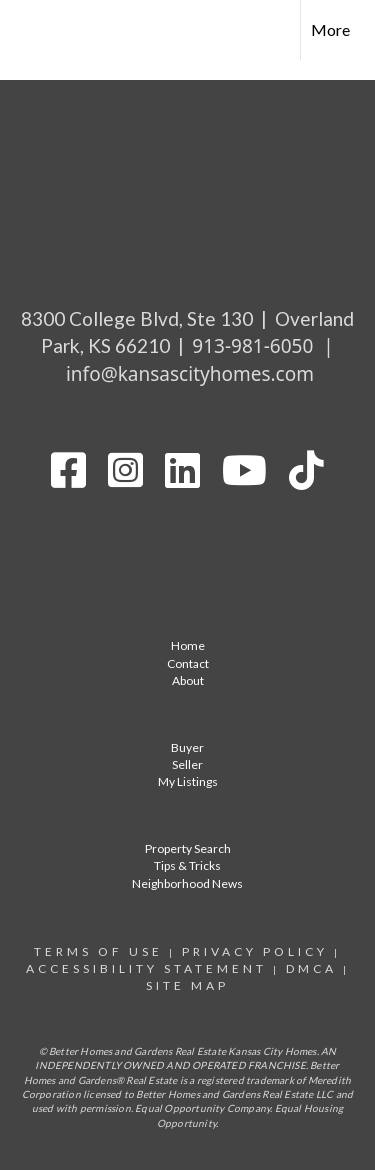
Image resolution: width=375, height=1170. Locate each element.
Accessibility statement (146, 968)
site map (187, 985)
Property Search (188, 848)
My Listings (188, 781)
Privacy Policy (255, 951)
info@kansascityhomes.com (190, 374)
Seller (187, 764)
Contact (188, 663)
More (330, 29)
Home (188, 645)
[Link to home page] (33, 30)
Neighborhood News (187, 883)
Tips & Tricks (187, 865)
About (188, 680)
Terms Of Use (98, 951)
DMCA (311, 968)
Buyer (187, 747)
